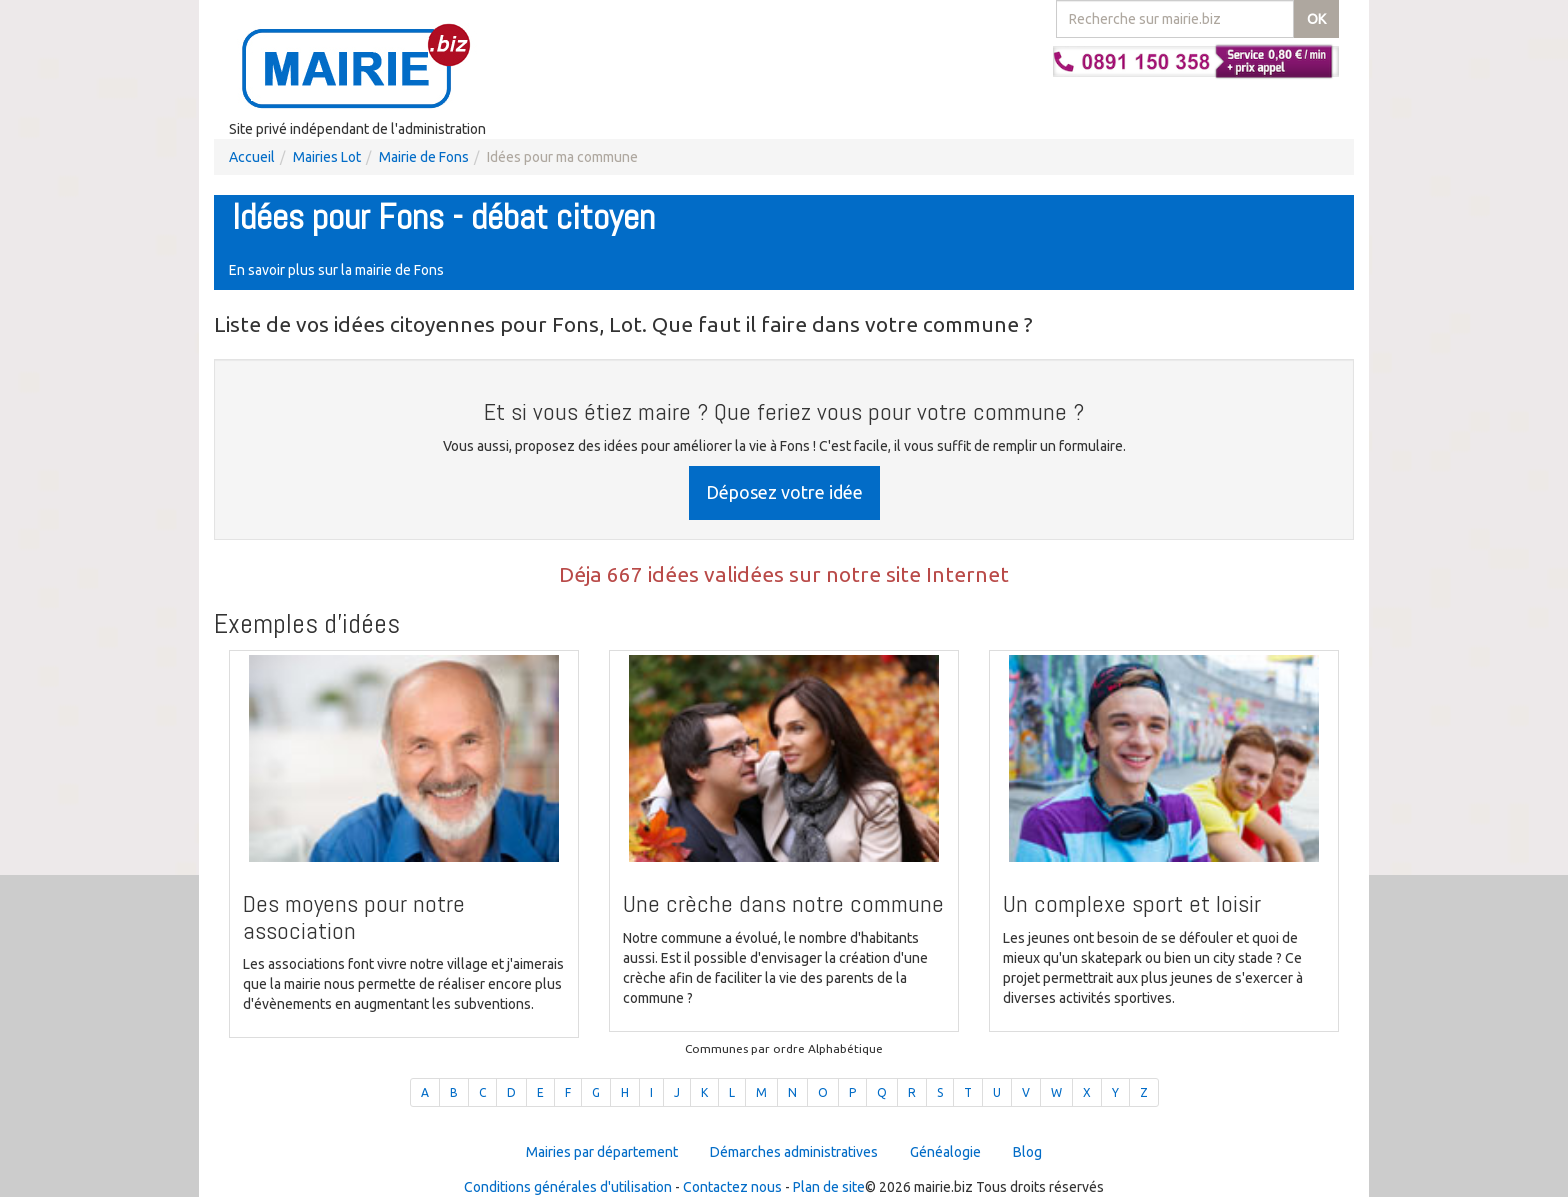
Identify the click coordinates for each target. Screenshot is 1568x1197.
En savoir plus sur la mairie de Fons (336, 270)
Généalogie (945, 1152)
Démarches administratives (794, 1152)
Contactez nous (732, 1187)
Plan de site (829, 1187)
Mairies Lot (327, 157)
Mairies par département (602, 1152)
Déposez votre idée (784, 492)
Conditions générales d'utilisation (568, 1187)
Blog (1027, 1152)
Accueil (252, 157)
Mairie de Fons (424, 157)
